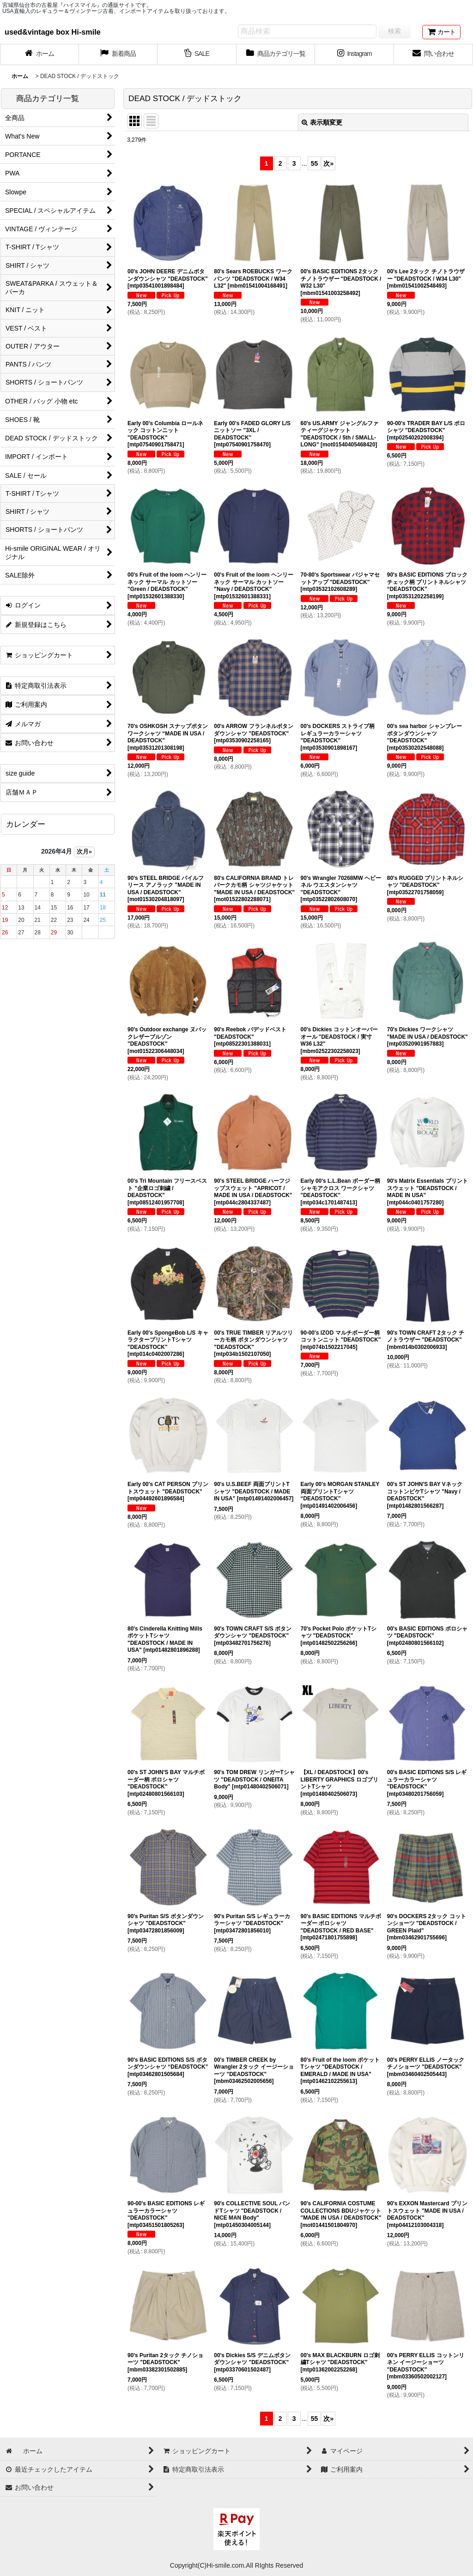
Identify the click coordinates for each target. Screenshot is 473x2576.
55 (314, 163)
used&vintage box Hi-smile (53, 32)
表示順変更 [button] (322, 122)
